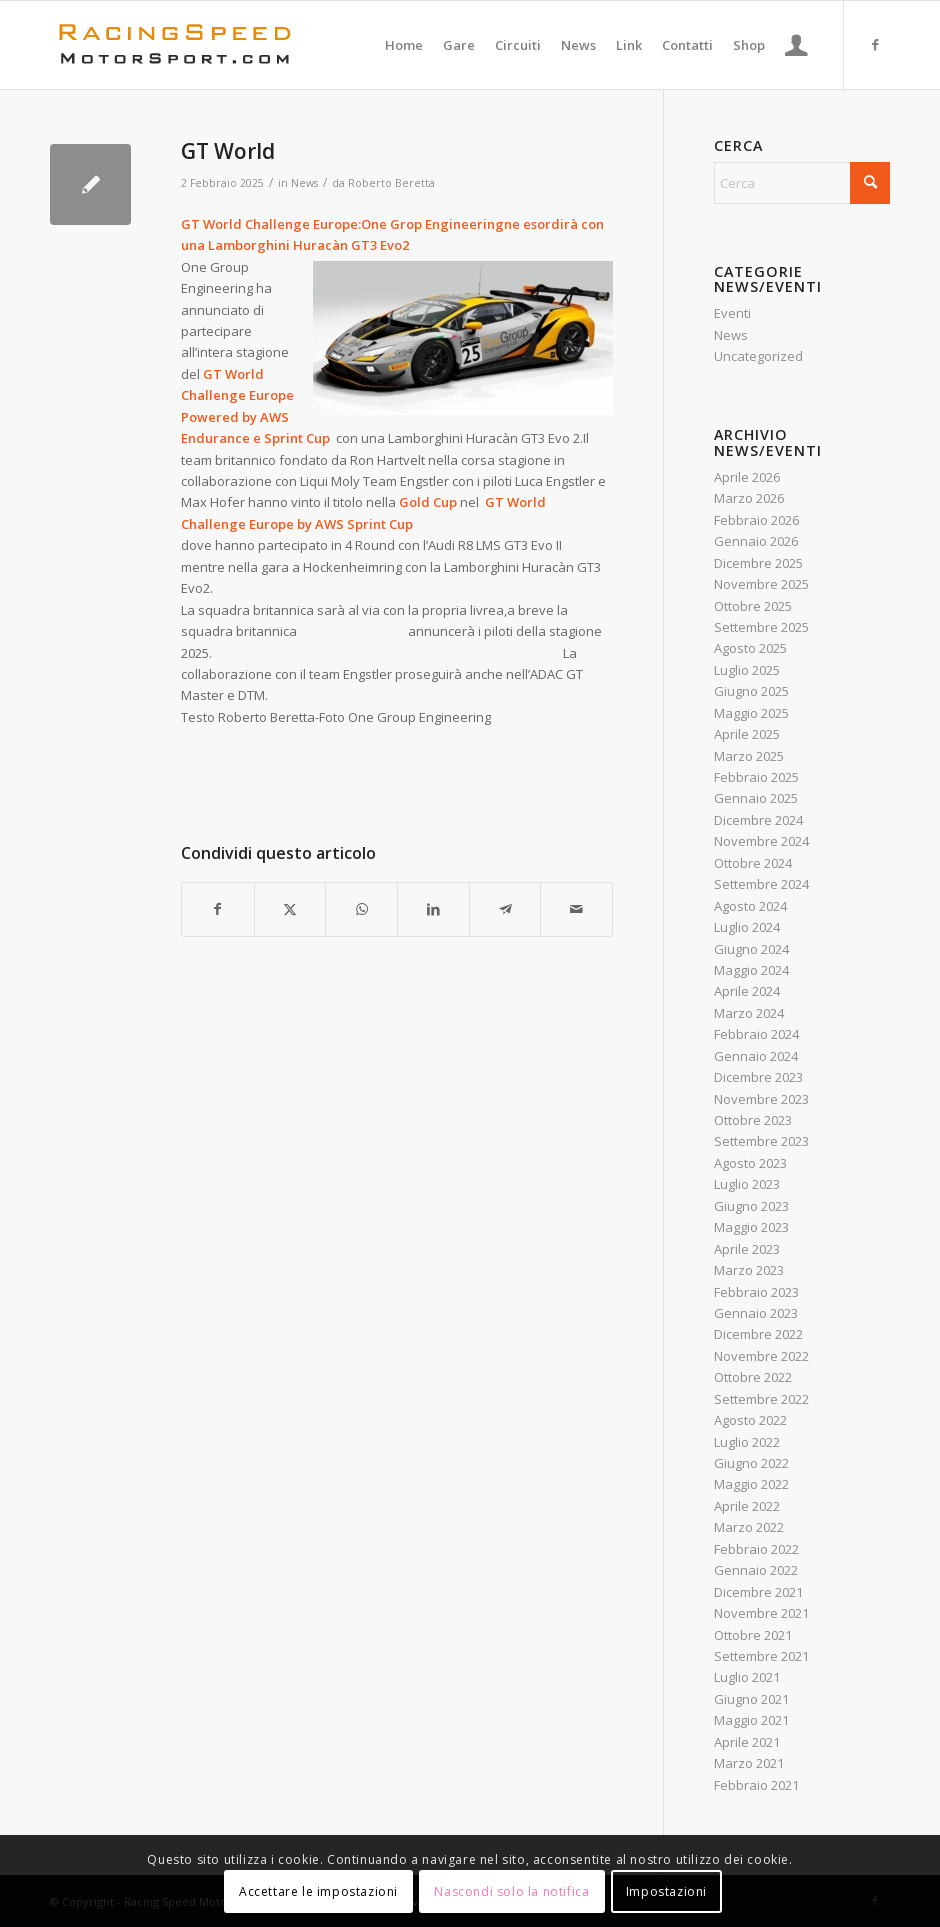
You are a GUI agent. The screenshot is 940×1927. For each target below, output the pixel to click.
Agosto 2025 (750, 648)
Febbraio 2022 (756, 1549)
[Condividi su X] (290, 909)
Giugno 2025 (751, 691)
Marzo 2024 (749, 1013)
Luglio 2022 (747, 1442)
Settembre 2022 (761, 1399)
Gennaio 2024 (756, 1056)
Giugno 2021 (751, 1699)
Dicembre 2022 (758, 1334)
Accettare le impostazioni (318, 1891)
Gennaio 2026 (756, 541)
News (304, 183)
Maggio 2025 (751, 713)
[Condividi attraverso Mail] (576, 909)
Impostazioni (666, 1891)
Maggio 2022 (751, 1484)
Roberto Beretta (391, 183)
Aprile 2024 (747, 991)
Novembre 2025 (761, 584)
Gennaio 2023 (756, 1313)
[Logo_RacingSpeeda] (175, 45)
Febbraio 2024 (756, 1034)
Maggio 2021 (751, 1720)
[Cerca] (802, 183)
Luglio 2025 (747, 670)
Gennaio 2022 (756, 1570)
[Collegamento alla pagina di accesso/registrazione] (796, 45)
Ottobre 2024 (753, 863)
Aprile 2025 (747, 734)
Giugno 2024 (751, 949)
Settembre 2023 (761, 1141)
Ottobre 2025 (753, 606)
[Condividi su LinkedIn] (433, 909)
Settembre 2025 (761, 627)
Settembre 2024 (761, 884)
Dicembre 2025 (758, 563)
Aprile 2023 (747, 1249)
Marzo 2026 (749, 498)
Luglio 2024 (747, 927)
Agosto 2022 (750, 1420)
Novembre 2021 (761, 1613)
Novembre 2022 (761, 1356)
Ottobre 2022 (753, 1377)
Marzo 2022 (749, 1527)
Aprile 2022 (747, 1506)
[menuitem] (404, 45)
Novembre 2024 (761, 841)
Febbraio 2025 (756, 777)
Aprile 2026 (747, 477)
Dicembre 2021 (758, 1592)
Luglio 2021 (747, 1677)
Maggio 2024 (751, 970)
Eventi (732, 313)
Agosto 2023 (750, 1163)
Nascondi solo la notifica (511, 1891)
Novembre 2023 (761, 1099)
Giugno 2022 (751, 1463)
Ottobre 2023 (753, 1120)
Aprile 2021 (747, 1742)
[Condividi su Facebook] (218, 909)
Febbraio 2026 (756, 520)
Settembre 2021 (761, 1656)
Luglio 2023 (747, 1184)
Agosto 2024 (750, 906)
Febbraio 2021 (756, 1785)
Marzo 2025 (749, 756)
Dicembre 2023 (758, 1077)
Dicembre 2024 (758, 820)
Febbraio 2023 (756, 1292)
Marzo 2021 (749, 1763)
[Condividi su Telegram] (505, 909)
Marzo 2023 (749, 1270)
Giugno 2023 (751, 1206)
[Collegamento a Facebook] (875, 44)
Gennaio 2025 (756, 798)
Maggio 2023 (751, 1227)
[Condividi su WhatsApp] (361, 909)
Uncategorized (758, 356)
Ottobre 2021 (753, 1635)
